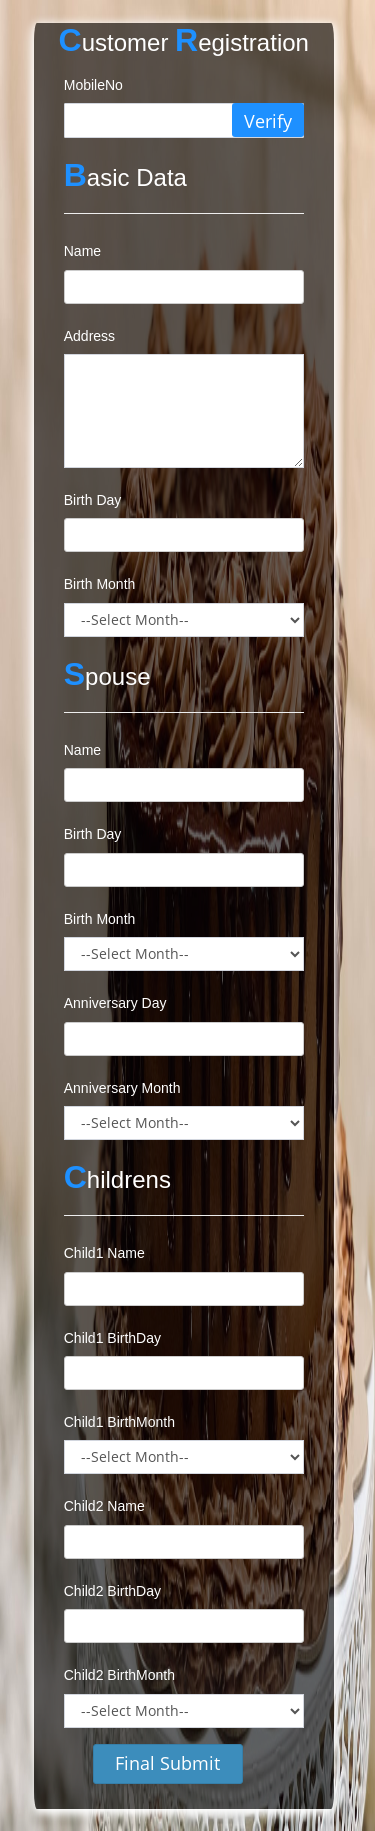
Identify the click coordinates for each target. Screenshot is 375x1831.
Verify (268, 121)
